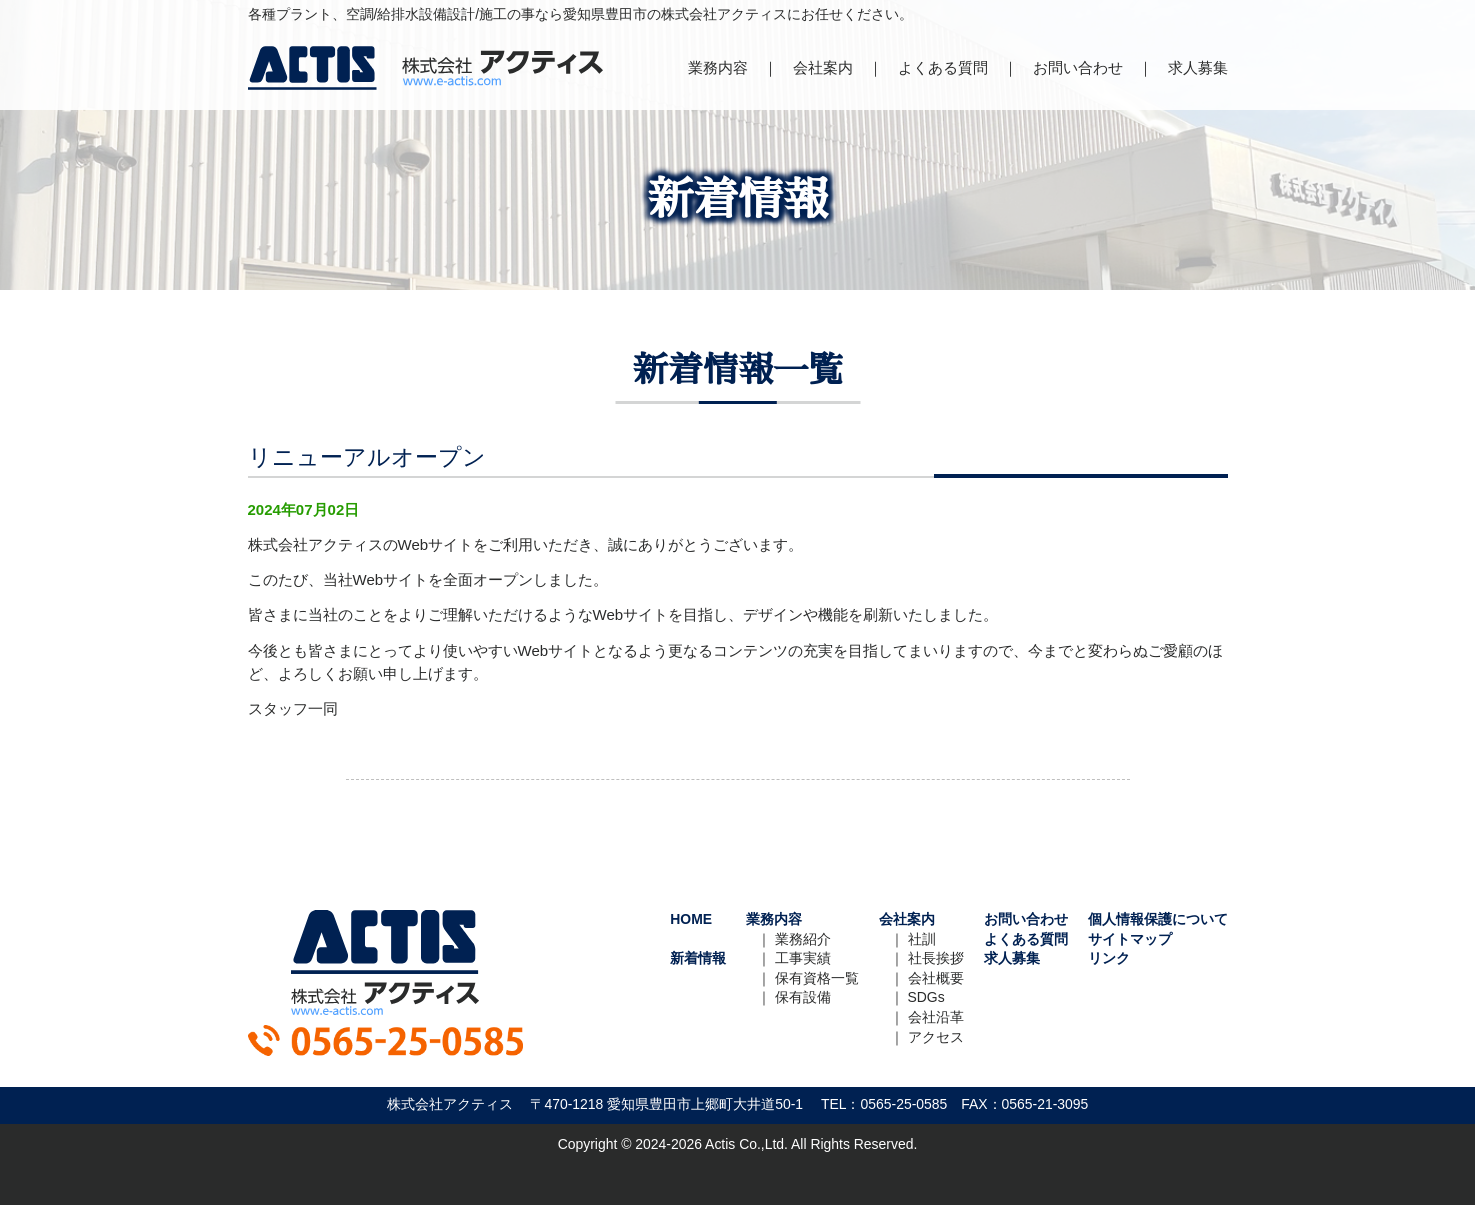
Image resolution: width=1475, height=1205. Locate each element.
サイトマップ (1130, 939)
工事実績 (803, 958)
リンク (1109, 958)
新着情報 (698, 958)
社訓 (922, 939)
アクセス (936, 1037)
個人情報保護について (1158, 919)
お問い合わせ (1078, 67)
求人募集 (1198, 67)
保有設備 (803, 997)
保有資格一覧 (817, 978)
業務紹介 (803, 939)
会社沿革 (936, 1017)
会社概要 (936, 978)
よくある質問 (943, 67)
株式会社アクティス (425, 68)
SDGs (926, 997)
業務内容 (718, 67)
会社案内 (823, 67)
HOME (691, 919)
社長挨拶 (936, 958)
